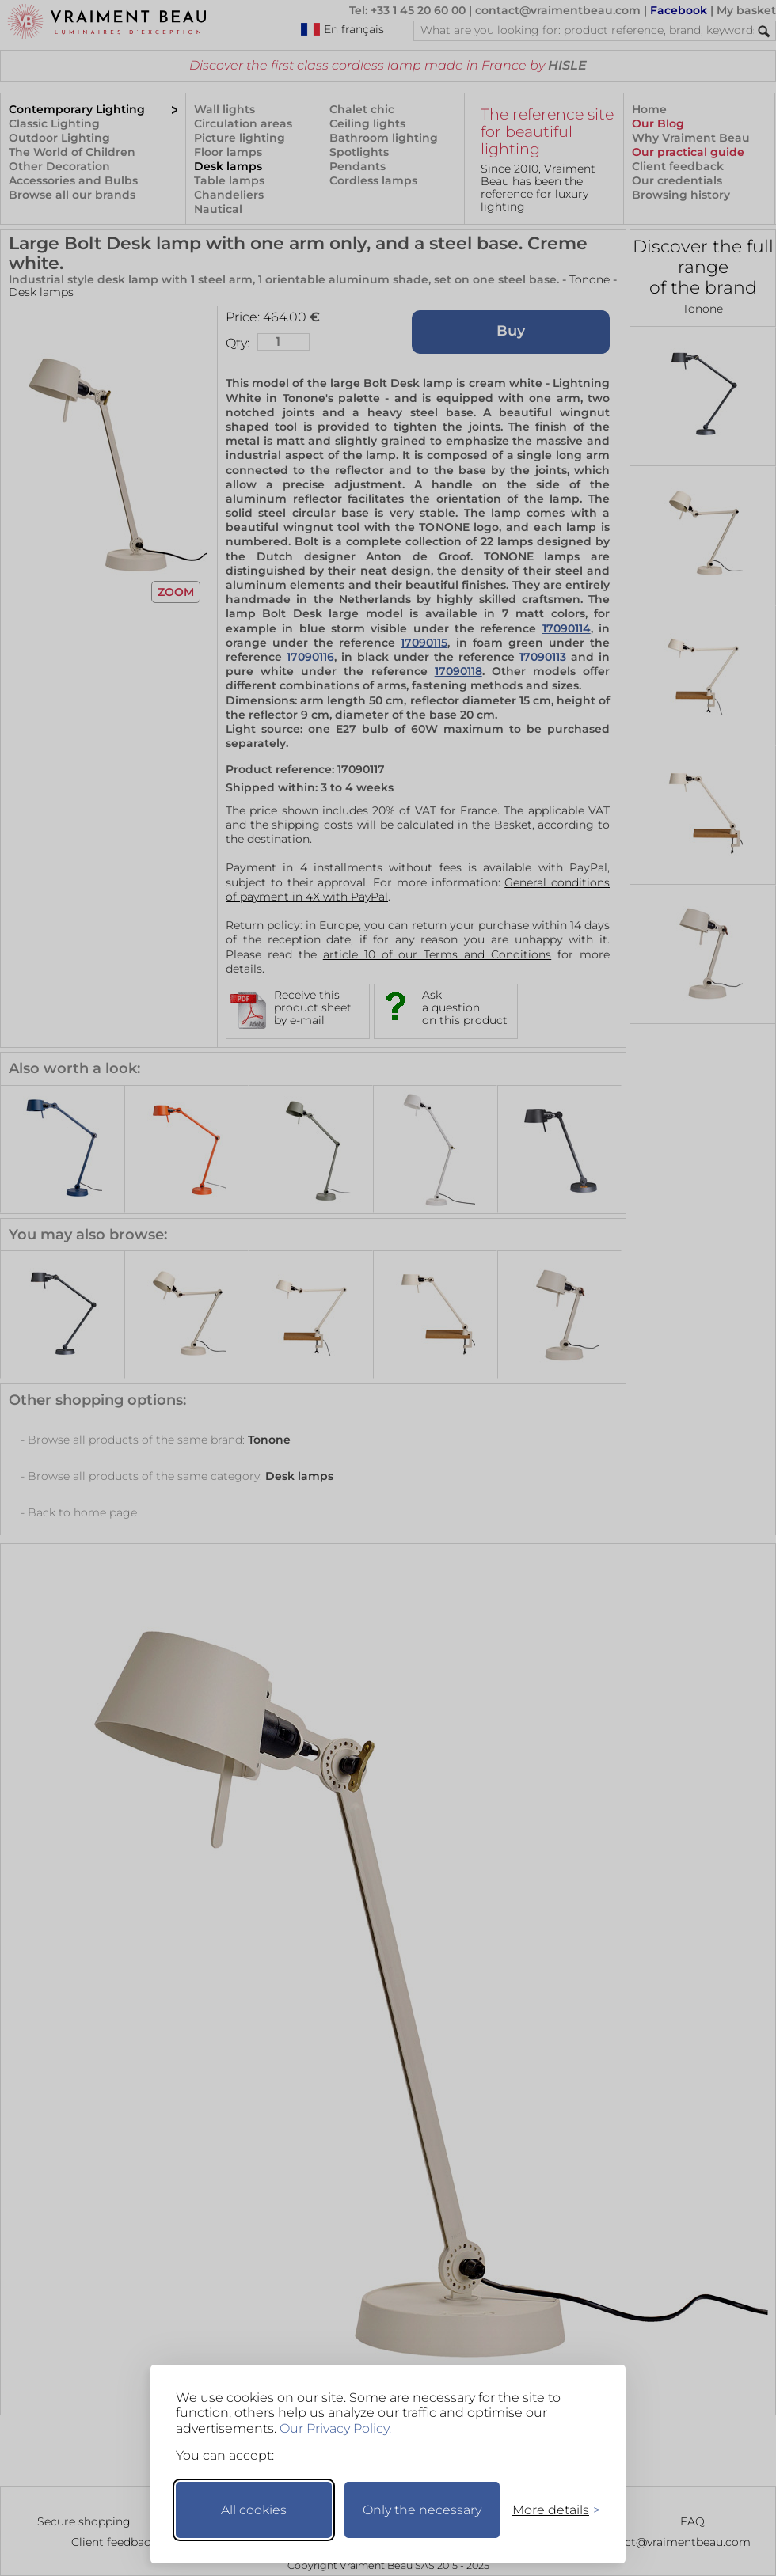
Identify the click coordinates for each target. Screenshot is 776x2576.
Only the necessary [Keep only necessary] (422, 2509)
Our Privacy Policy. (335, 2428)
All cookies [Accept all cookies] (254, 2509)
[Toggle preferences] (549, 2510)
